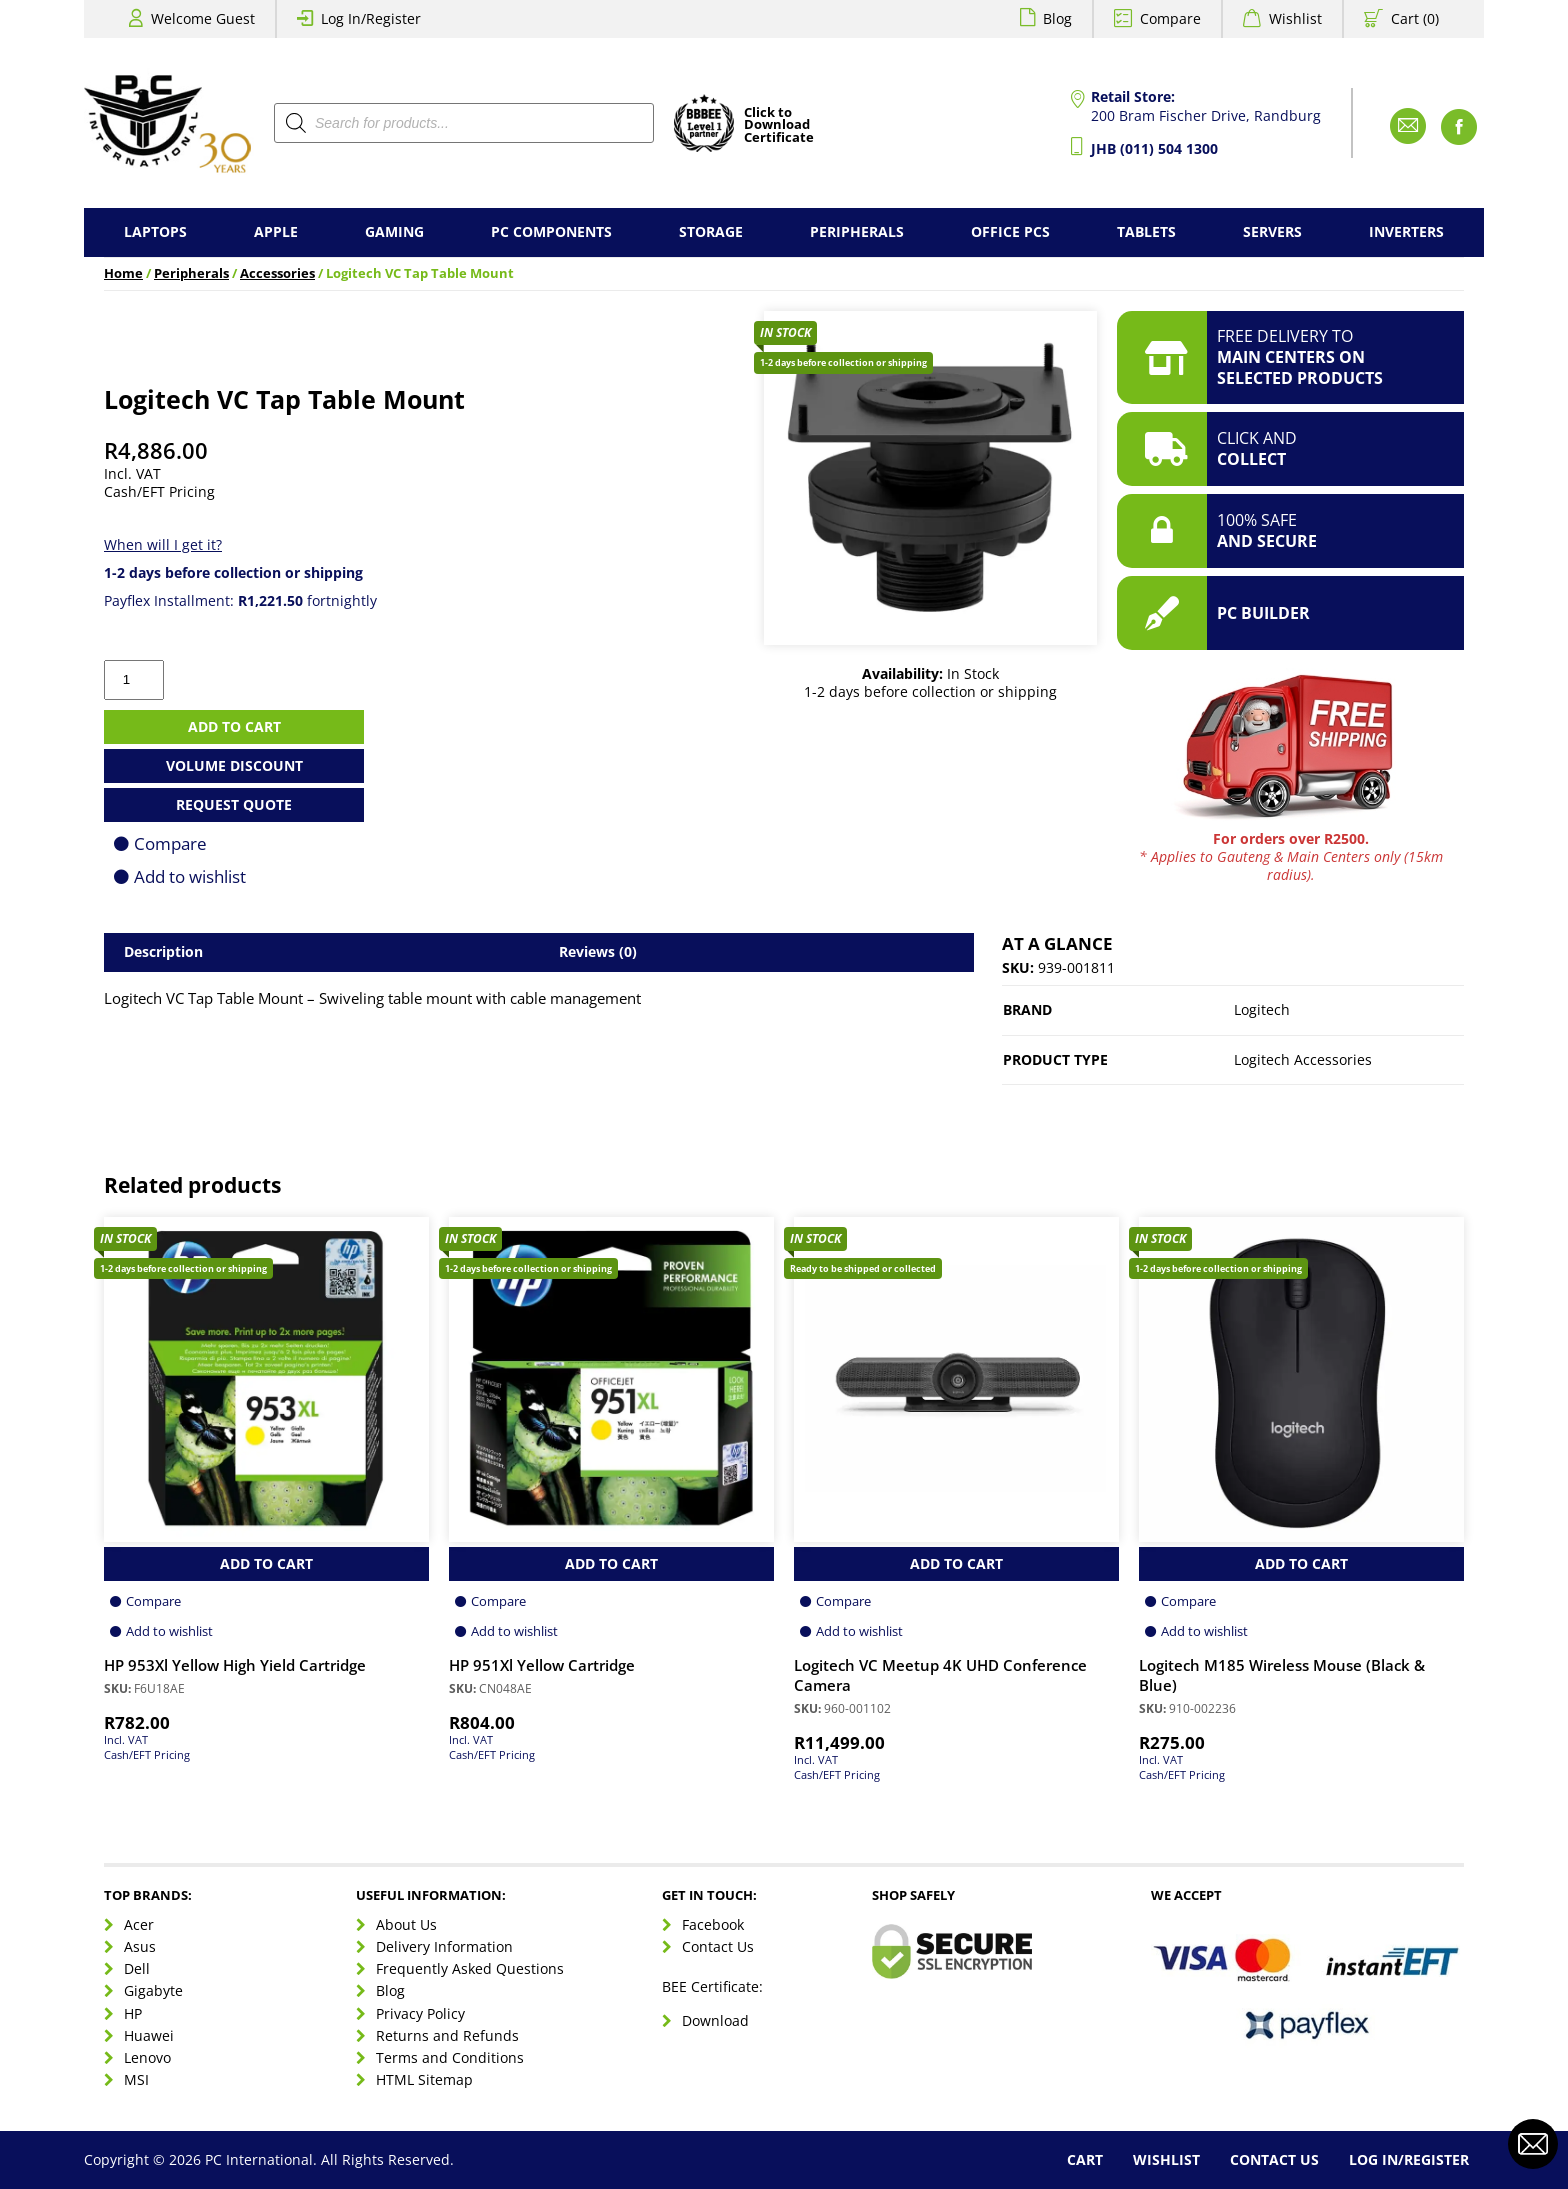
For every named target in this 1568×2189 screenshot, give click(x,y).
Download (715, 2020)
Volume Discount (234, 765)
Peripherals (857, 231)
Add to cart (234, 726)
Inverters (1406, 231)
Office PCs (1010, 231)
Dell (137, 1968)
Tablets (1146, 231)
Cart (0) (1415, 18)
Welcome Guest (203, 18)
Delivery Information (444, 1946)
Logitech (1262, 1009)
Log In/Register (371, 18)
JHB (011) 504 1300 (1154, 148)
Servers (1272, 231)
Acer (139, 1924)
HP (133, 2013)
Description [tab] (163, 951)
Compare (1170, 18)
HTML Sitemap (424, 2079)
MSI (136, 2079)
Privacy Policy (420, 2013)
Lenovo (147, 2057)
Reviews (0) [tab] (598, 951)
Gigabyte (153, 1990)
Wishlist (1295, 18)
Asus (140, 1946)
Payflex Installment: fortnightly (240, 600)
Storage (711, 231)
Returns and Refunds (447, 2035)
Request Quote (234, 804)
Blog (1057, 18)
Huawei (149, 2035)
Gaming (394, 231)
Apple (276, 231)
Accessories (277, 273)
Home (123, 273)
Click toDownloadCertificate (779, 126)
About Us (406, 1924)
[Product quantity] (134, 680)
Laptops (155, 231)
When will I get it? (163, 544)
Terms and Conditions (450, 2057)
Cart (1085, 2159)
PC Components (551, 231)
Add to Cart (266, 1563)
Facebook (713, 1924)
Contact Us (718, 1946)
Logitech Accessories (1303, 1059)
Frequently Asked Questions (470, 1968)
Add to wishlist (190, 876)
